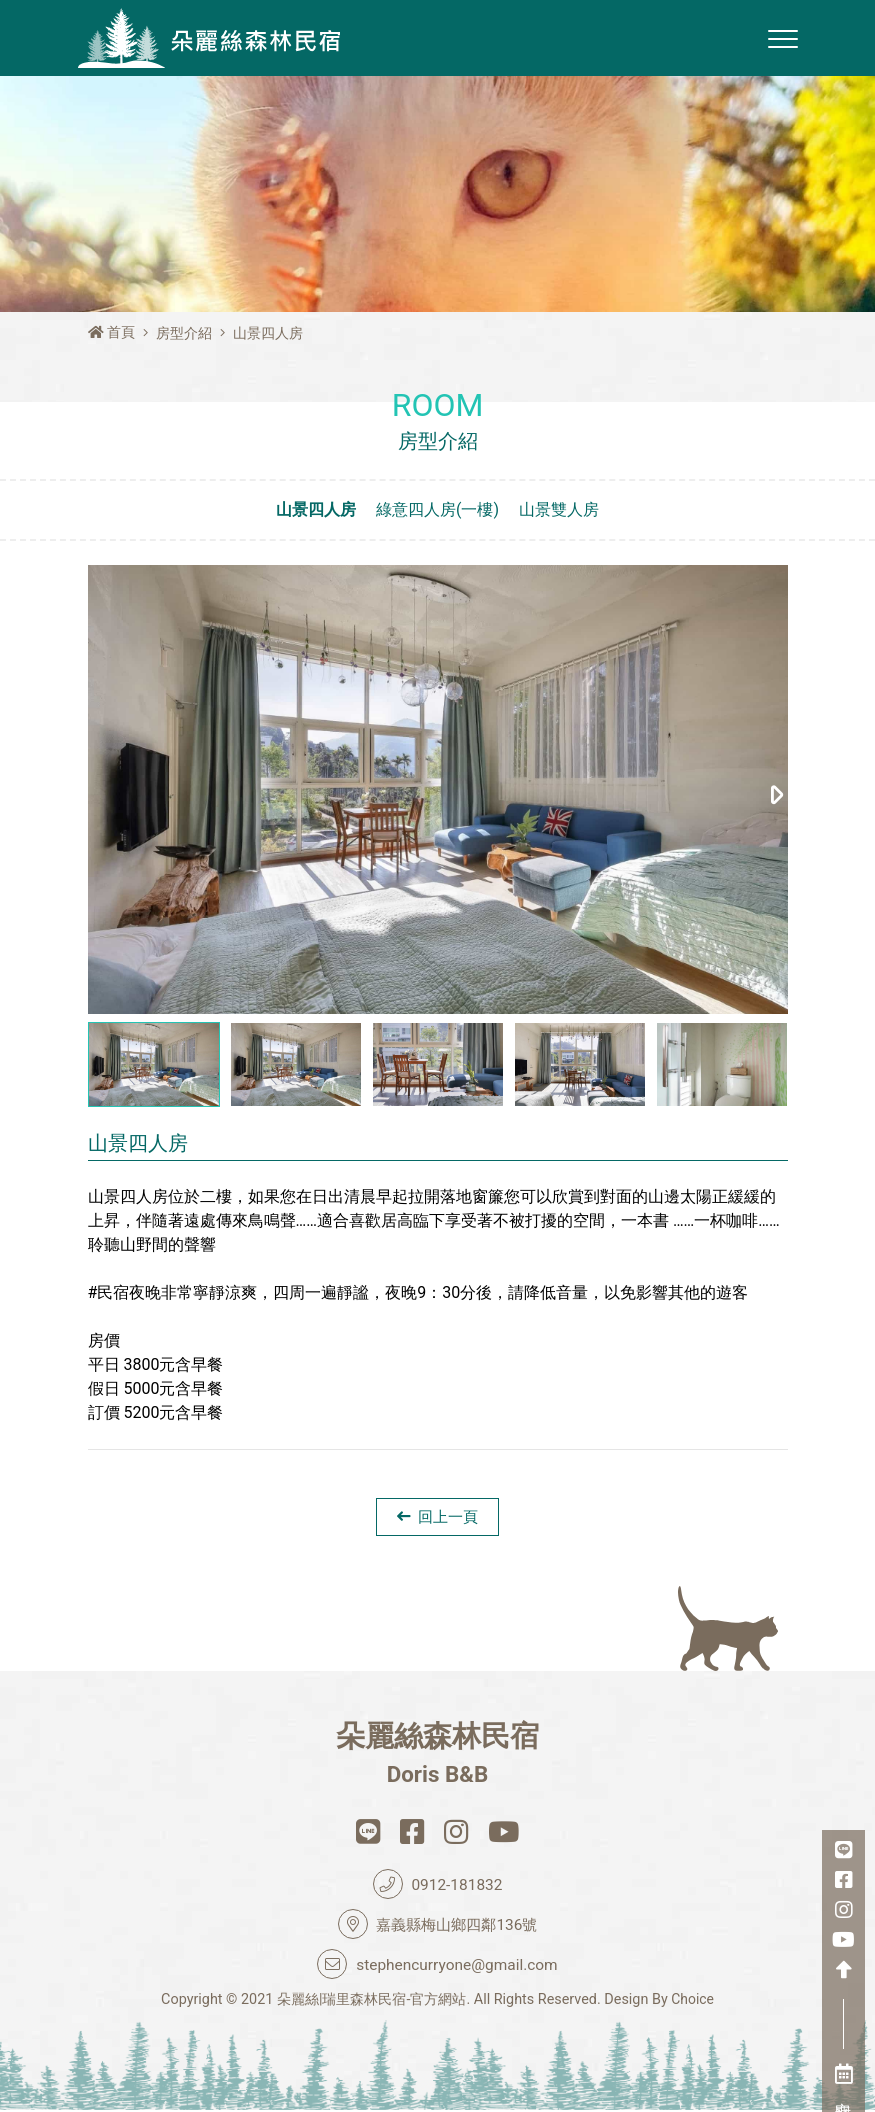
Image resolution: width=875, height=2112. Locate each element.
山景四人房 (316, 509)
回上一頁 (438, 1517)
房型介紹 (184, 333)
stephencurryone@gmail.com (438, 1966)
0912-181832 (437, 1886)
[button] (778, 790)
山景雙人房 (559, 509)
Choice (693, 2001)
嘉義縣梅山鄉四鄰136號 (438, 1926)
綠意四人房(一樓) (437, 509)
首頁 (112, 332)
